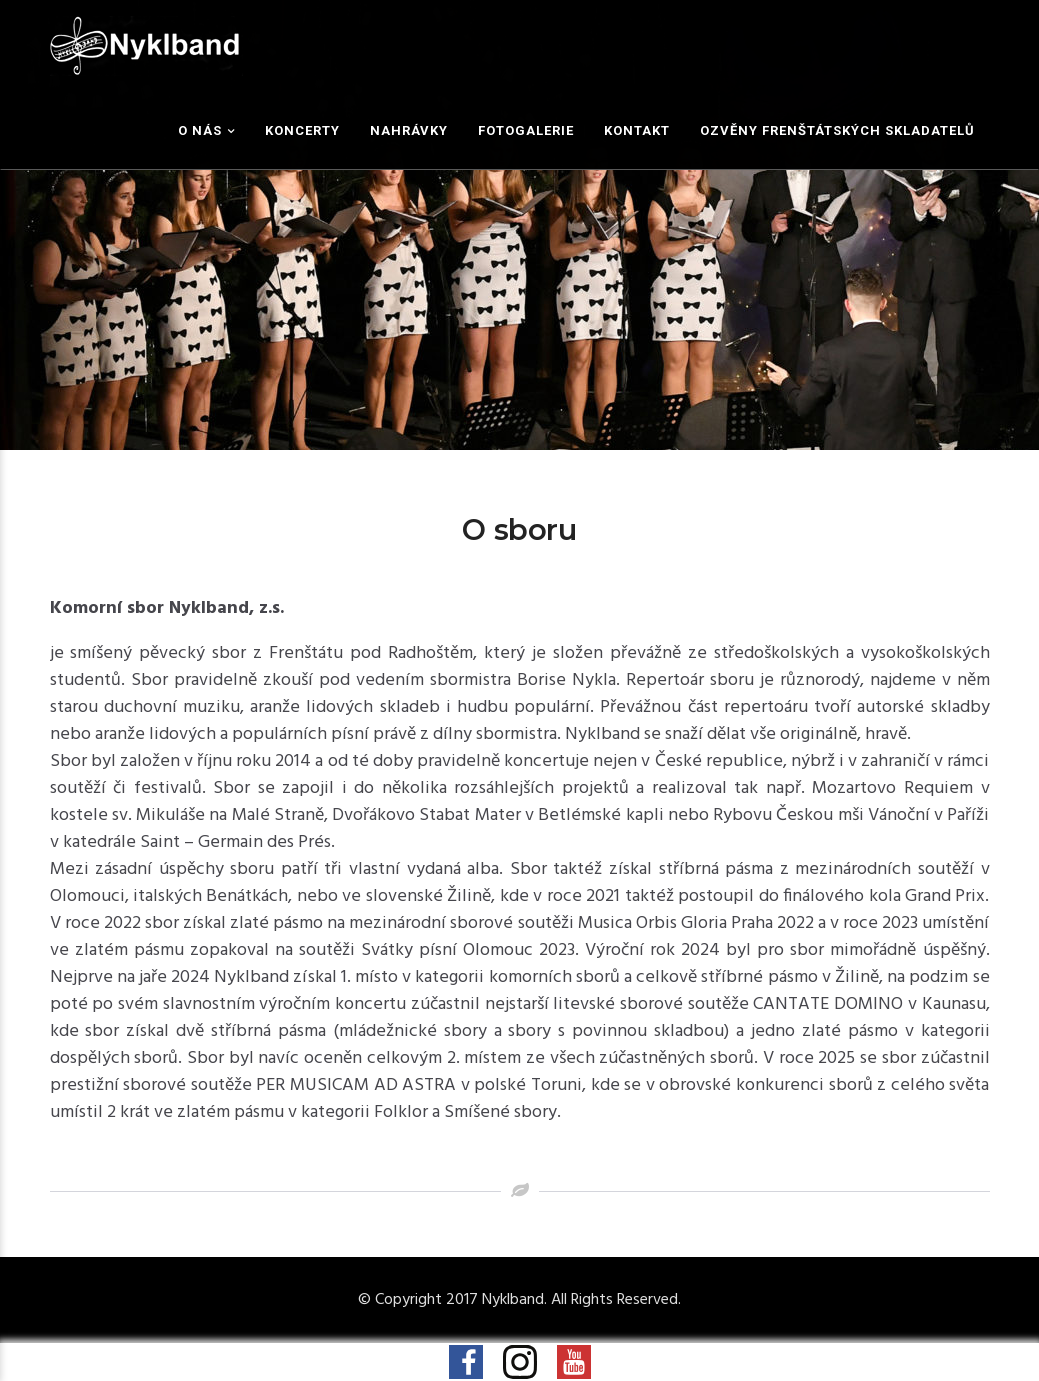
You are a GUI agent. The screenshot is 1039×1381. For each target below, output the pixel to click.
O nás (200, 130)
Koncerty (302, 130)
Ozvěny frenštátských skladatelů (837, 130)
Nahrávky (409, 130)
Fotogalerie (526, 130)
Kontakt (637, 130)
